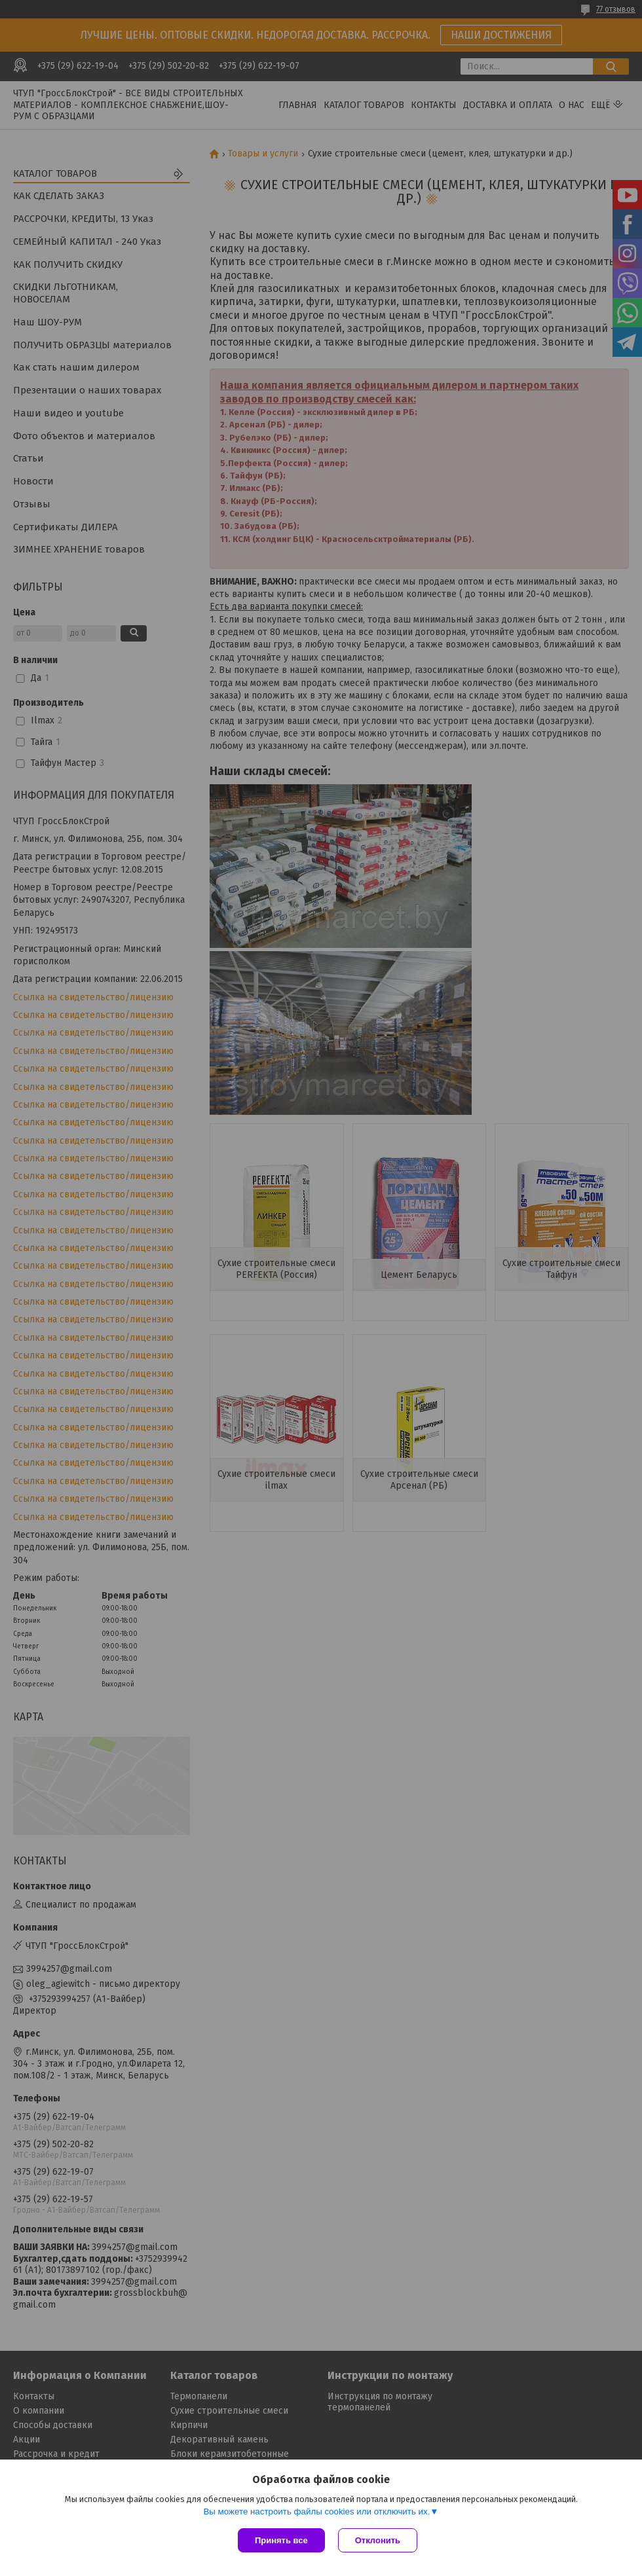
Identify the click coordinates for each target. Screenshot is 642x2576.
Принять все (281, 2540)
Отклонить (377, 2540)
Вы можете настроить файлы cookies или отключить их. (316, 2511)
